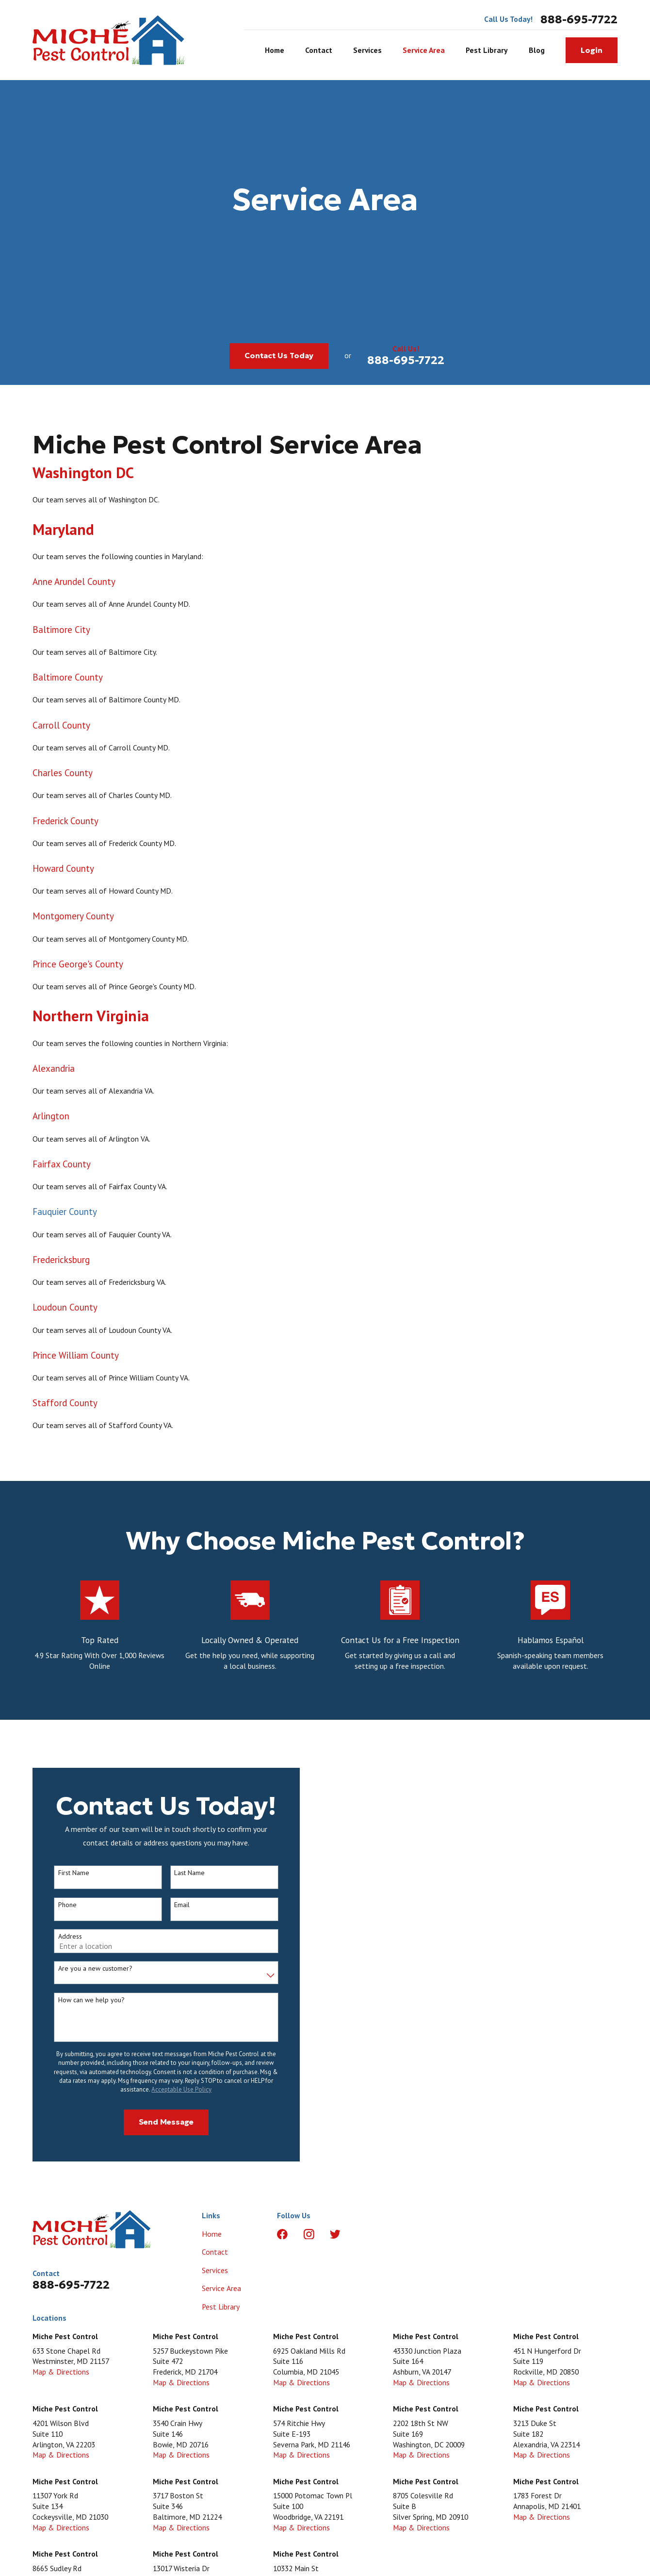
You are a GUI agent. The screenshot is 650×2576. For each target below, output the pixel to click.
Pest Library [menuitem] (486, 50)
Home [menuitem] (274, 50)
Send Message (162, 2122)
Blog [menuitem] (537, 50)
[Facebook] (282, 2234)
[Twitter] (335, 2234)
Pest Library (221, 2306)
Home (212, 2234)
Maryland (63, 533)
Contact (215, 2252)
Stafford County (65, 1407)
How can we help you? (87, 2000)
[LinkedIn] (362, 2234)
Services (215, 2270)
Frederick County (65, 824)
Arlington (50, 1120)
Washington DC (83, 476)
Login (591, 50)
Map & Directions (60, 2372)
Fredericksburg (61, 1263)
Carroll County (61, 728)
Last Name (186, 1873)
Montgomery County (73, 920)
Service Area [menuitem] (424, 50)
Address (66, 1936)
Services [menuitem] (367, 50)
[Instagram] (309, 2234)
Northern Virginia (90, 1020)
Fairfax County (61, 1168)
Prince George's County (77, 967)
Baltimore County (67, 681)
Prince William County (75, 1358)
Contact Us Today (278, 355)
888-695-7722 (579, 19)
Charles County (62, 776)
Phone (63, 1905)
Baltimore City (61, 633)
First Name (69, 1873)
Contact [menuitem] (318, 50)
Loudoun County (65, 1311)
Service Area (221, 2288)
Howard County (63, 872)
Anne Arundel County (73, 585)
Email (178, 1905)
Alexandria (53, 1072)
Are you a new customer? (91, 1968)
